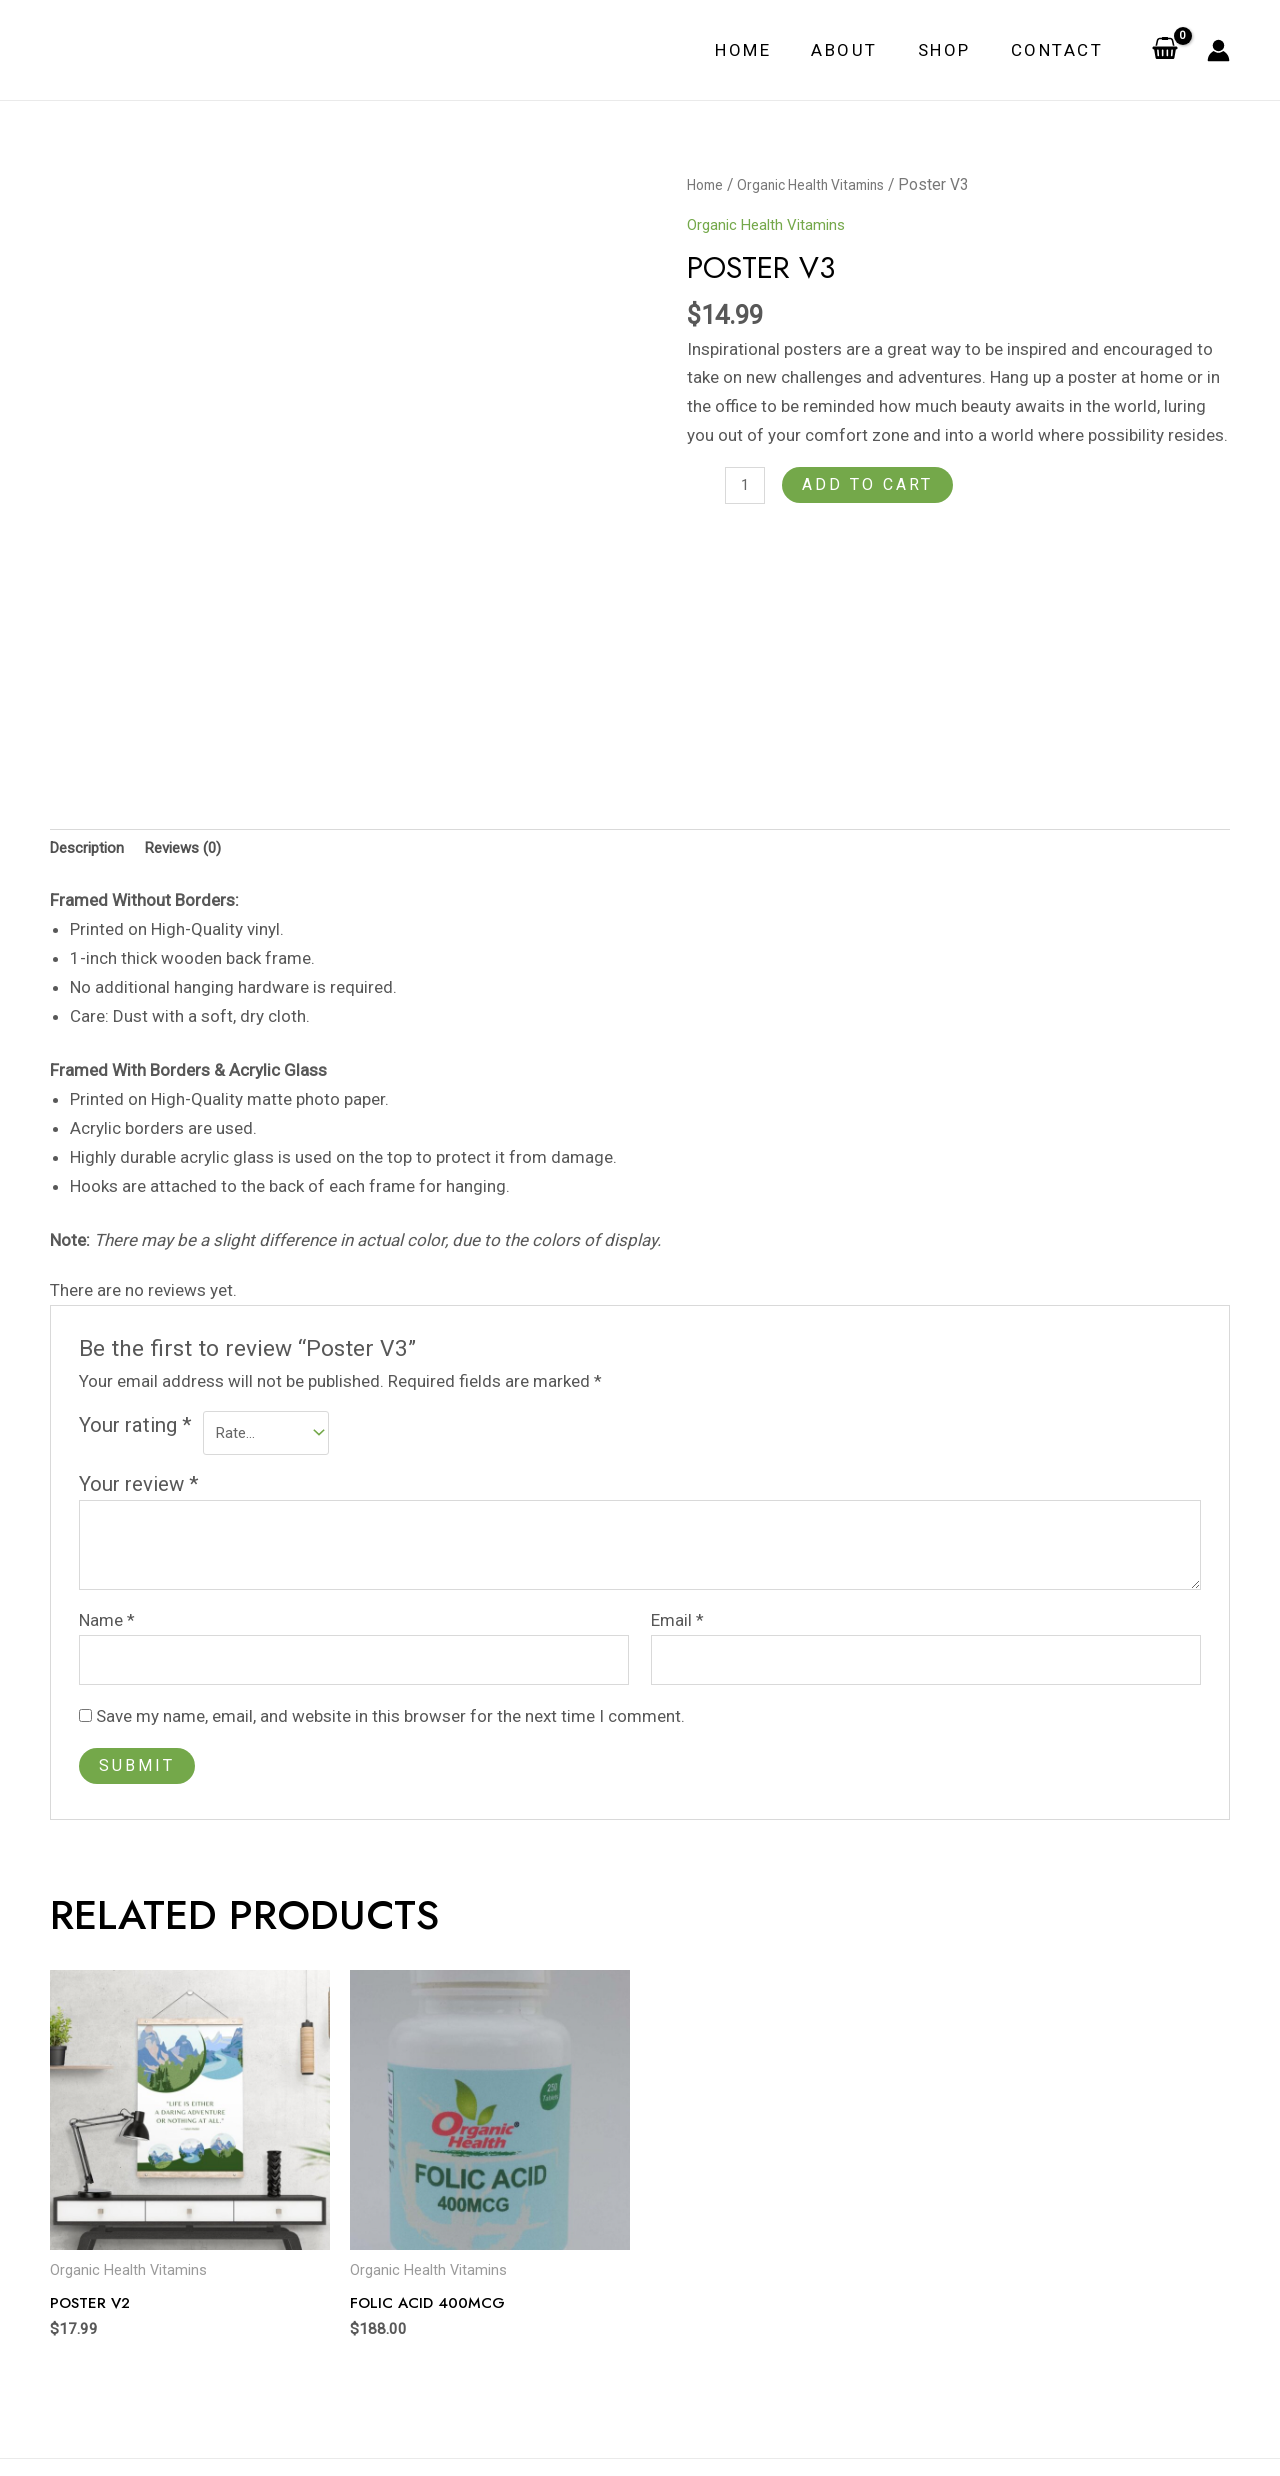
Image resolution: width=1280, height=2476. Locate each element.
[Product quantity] (747, 487)
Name (107, 1532)
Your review (139, 1395)
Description (93, 753)
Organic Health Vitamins (824, 184)
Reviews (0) (201, 753)
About (859, 50)
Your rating (135, 1332)
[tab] (93, 754)
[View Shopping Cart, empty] (1165, 50)
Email (677, 1532)
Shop (953, 50)
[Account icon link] (1218, 50)
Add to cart (872, 484)
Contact (1060, 50)
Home (764, 50)
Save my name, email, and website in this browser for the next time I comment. (390, 1634)
